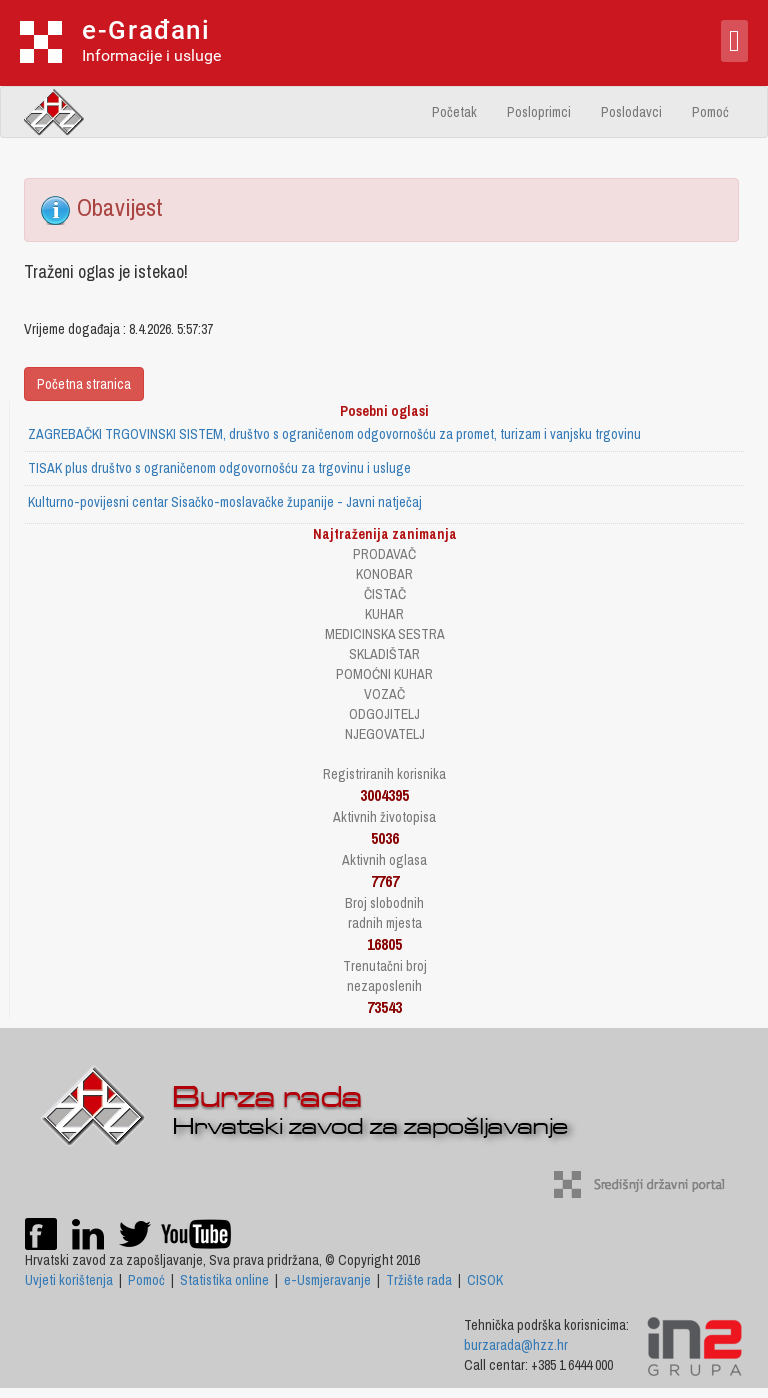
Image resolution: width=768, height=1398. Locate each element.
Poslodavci (631, 112)
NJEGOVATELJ (385, 734)
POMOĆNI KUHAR (384, 674)
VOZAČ (384, 694)
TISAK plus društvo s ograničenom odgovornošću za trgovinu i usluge (219, 468)
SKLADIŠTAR (384, 654)
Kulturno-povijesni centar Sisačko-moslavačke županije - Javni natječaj (225, 502)
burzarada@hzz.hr (516, 1345)
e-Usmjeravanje (327, 1280)
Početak (454, 112)
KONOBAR (384, 574)
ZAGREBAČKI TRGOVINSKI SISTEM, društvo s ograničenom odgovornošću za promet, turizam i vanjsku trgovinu (334, 434)
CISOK (485, 1280)
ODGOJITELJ (384, 714)
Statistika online (224, 1280)
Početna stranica (84, 384)
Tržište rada (419, 1280)
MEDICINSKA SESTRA (385, 634)
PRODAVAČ (384, 554)
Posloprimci (539, 112)
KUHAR (384, 614)
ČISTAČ (385, 594)
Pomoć (710, 112)
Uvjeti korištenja (69, 1280)
